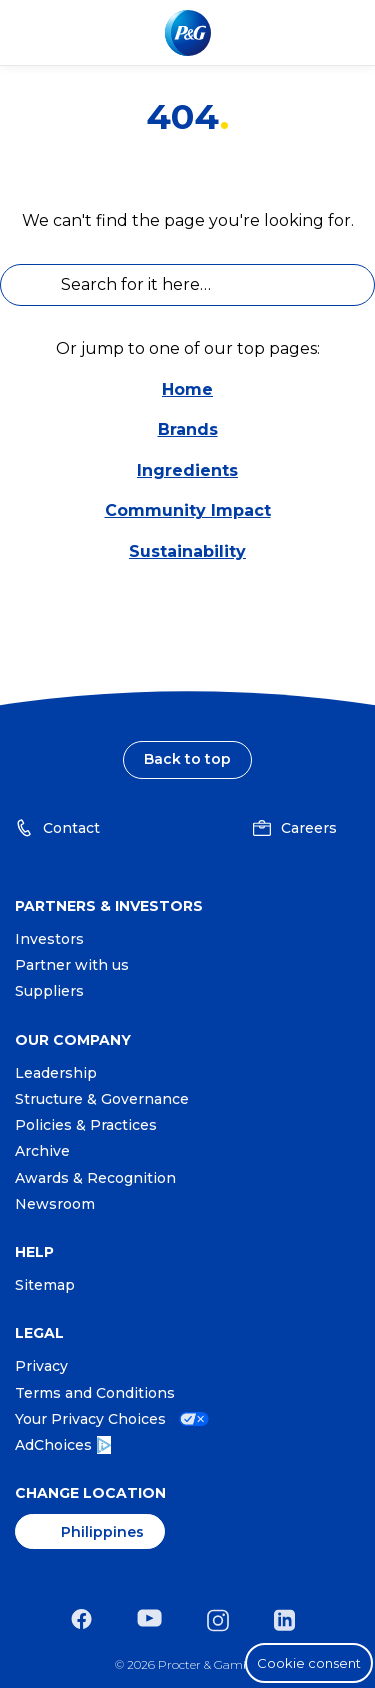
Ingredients (187, 470)
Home (187, 389)
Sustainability (187, 551)
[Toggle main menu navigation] (344, 33)
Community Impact (188, 510)
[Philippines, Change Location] (90, 1531)
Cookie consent (309, 1663)
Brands (188, 429)
